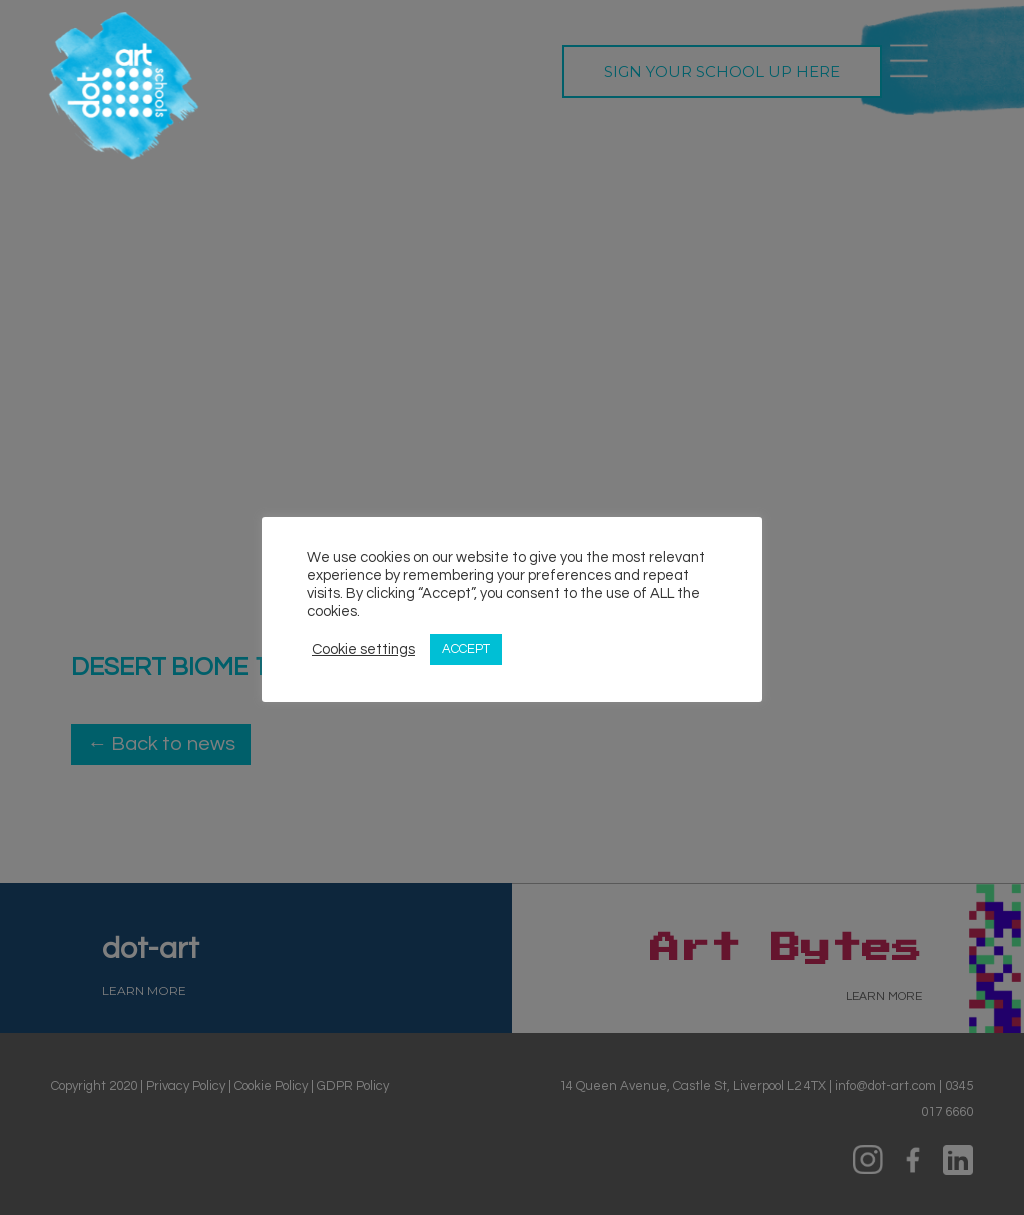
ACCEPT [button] (466, 649)
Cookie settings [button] (363, 649)
